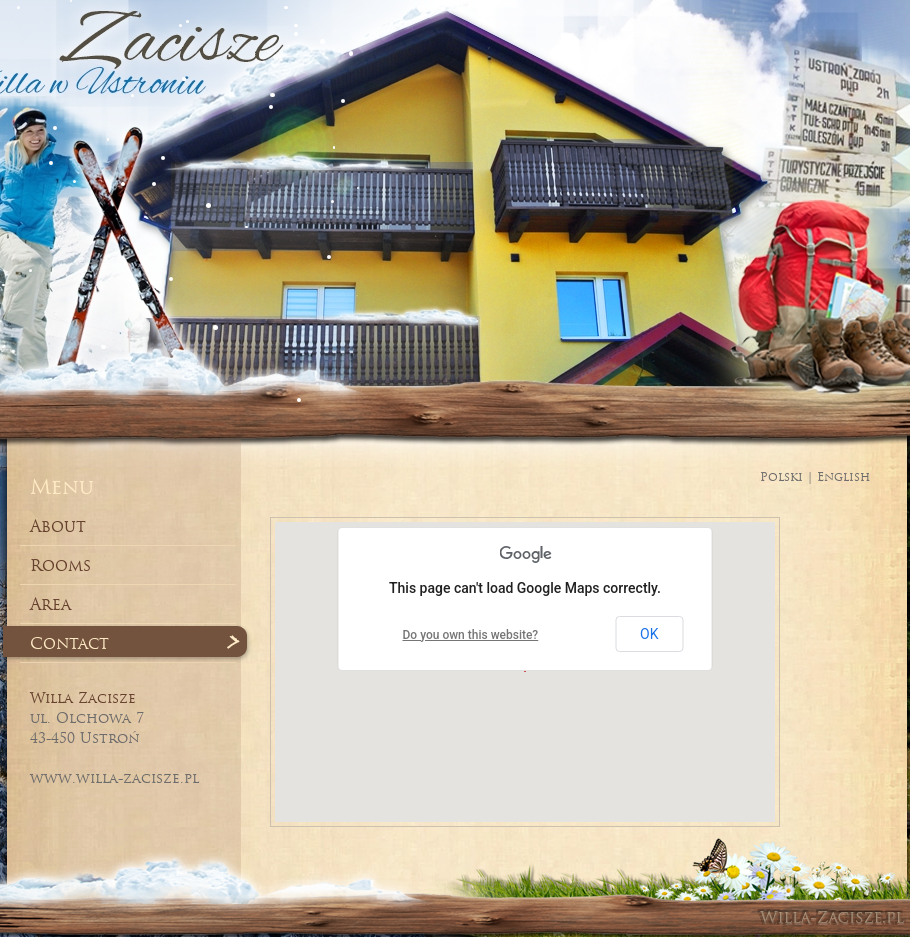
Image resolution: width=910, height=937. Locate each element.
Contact (69, 643)
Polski (781, 476)
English (843, 476)
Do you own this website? (471, 635)
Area (50, 604)
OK (649, 634)
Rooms (60, 565)
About (58, 526)
